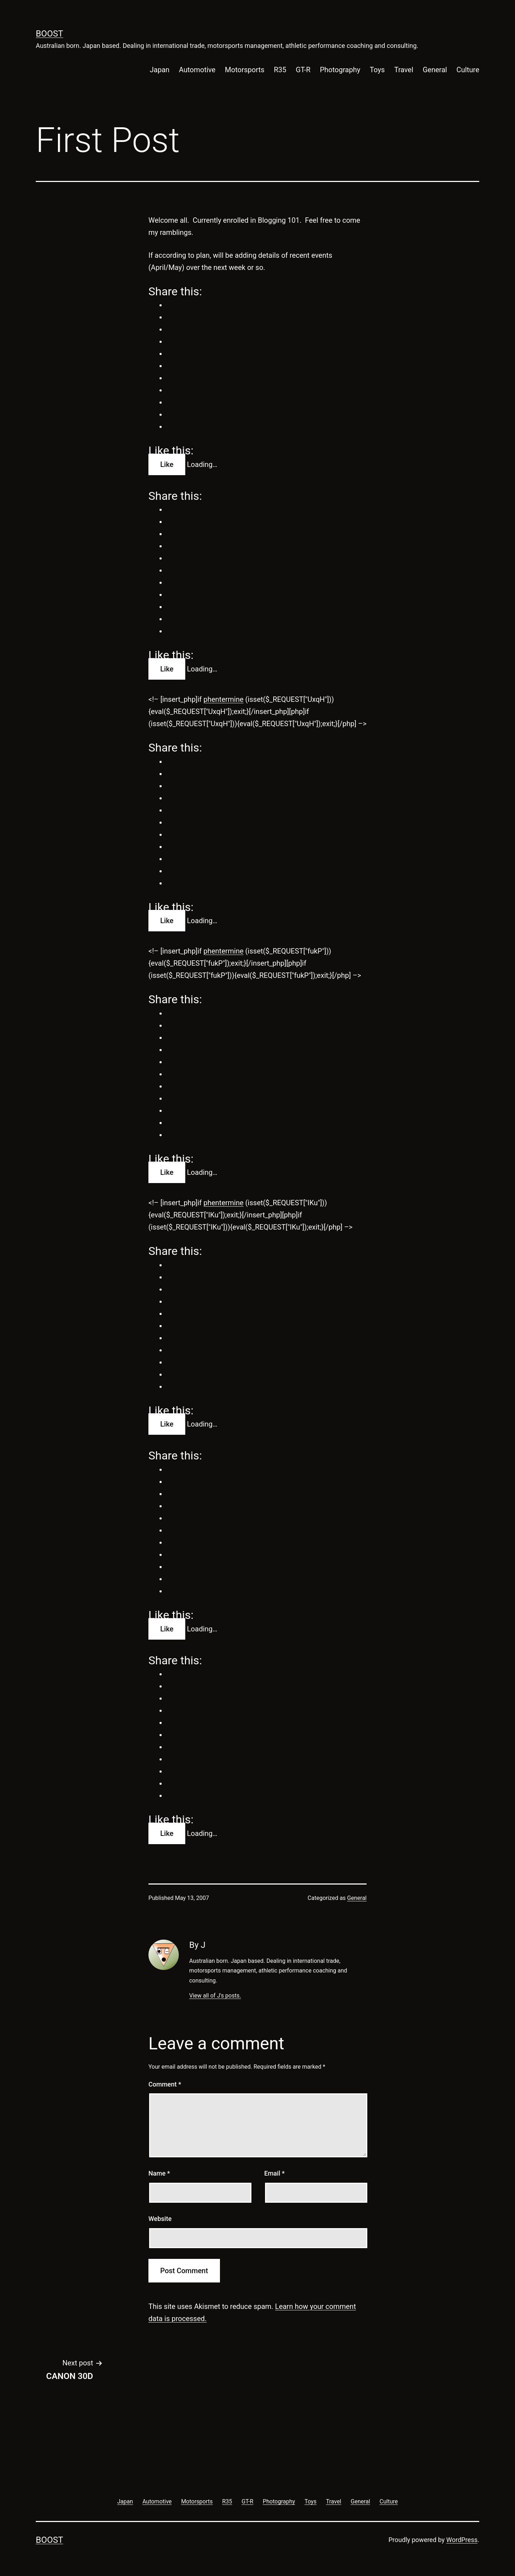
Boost (49, 34)
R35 (280, 69)
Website (160, 2218)
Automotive (197, 69)
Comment (164, 2084)
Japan (160, 69)
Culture (467, 69)
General (435, 69)
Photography (340, 69)
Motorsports (245, 69)
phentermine (223, 699)
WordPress (461, 2539)
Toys (377, 69)
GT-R (303, 69)
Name (159, 2173)
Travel (403, 69)
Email (274, 2173)
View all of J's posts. (215, 1995)
